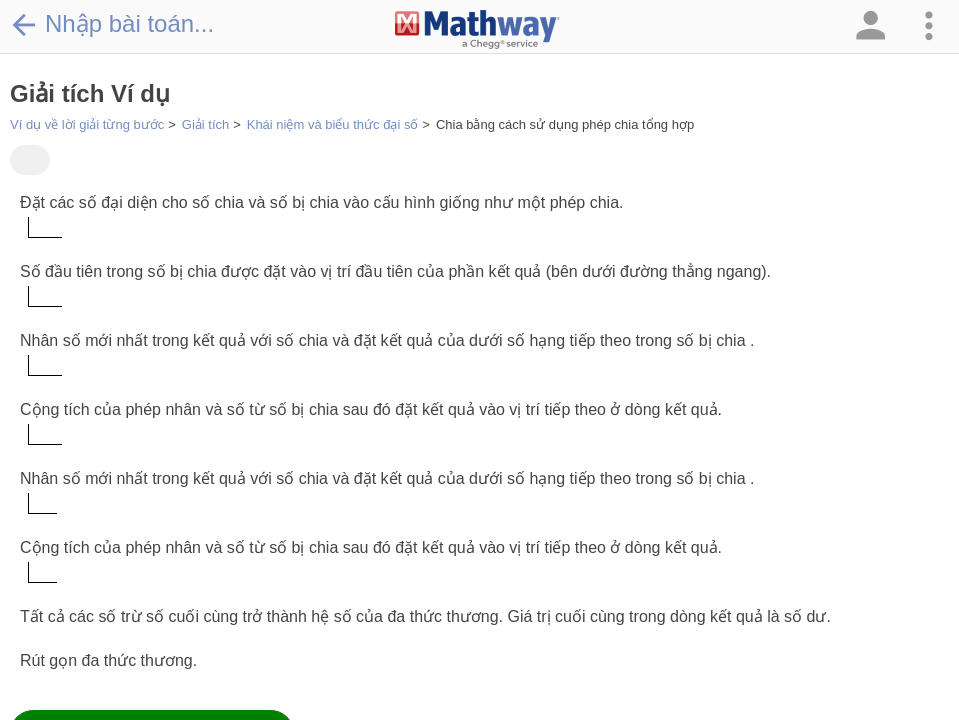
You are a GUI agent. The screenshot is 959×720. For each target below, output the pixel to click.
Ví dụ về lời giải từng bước (87, 124)
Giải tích (205, 124)
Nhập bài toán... (112, 24)
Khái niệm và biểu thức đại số (333, 124)
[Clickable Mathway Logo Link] (477, 30)
